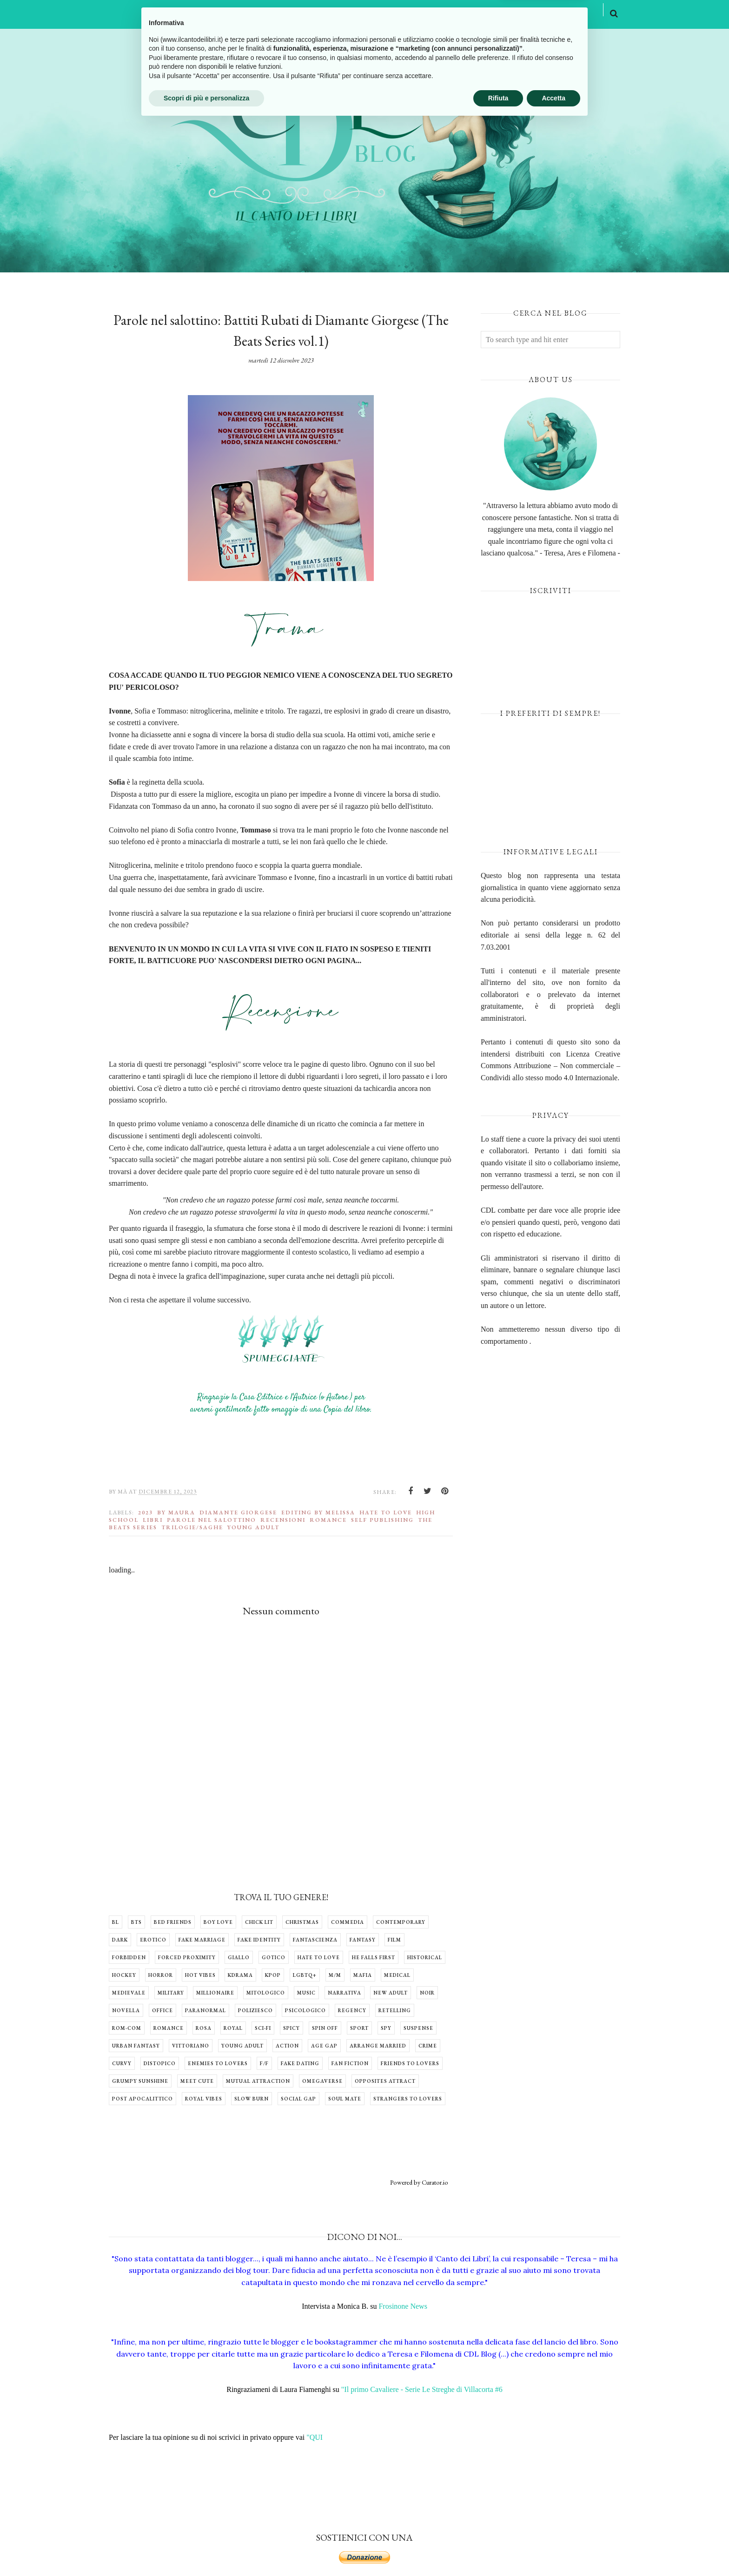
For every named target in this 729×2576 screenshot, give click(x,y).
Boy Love (218, 1922)
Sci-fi (263, 2028)
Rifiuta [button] (498, 2550)
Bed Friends (173, 1922)
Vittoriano (190, 2045)
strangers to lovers (407, 2098)
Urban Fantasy (136, 2045)
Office (162, 2010)
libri (153, 1520)
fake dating (300, 2063)
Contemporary (400, 1922)
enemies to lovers (218, 2063)
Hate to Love (385, 1512)
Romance (328, 1520)
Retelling (394, 2010)
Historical (424, 1957)
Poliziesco (255, 2010)
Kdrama (240, 1975)
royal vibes (203, 2098)
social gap (298, 2098)
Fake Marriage (202, 1939)
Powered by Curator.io (419, 2182)
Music (306, 1992)
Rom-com (126, 2028)
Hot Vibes (200, 1975)
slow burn (251, 2098)
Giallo (239, 1957)
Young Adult (253, 1527)
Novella (126, 2010)
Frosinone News (402, 2306)
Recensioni (282, 1520)
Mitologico (265, 1992)
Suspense (418, 2028)
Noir (427, 1992)
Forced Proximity (187, 1957)
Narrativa (344, 1992)
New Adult (390, 1992)
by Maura (176, 1512)
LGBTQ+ (305, 1975)
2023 (145, 1512)
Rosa (204, 2028)
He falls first (373, 1957)
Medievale (129, 1992)
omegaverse (322, 2081)
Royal (233, 2028)
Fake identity (259, 1939)
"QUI (314, 2437)
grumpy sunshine (140, 2081)
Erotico (153, 1939)
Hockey (124, 1975)
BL (115, 1922)
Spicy (291, 2028)
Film (394, 1939)
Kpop (273, 1975)
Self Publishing (382, 1520)
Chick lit (259, 1922)
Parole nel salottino (211, 1520)
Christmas (302, 1922)
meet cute (197, 2081)
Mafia (362, 1975)
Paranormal (205, 2010)
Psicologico (305, 2010)
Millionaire (215, 1992)
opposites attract (385, 2081)
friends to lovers (410, 2063)
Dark (120, 1939)
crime (427, 2045)
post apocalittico (142, 2098)
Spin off (325, 2028)
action (287, 2045)
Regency (352, 2010)
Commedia (347, 1922)
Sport (359, 2028)
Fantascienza (315, 1939)
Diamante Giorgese (238, 1512)
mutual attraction (258, 2081)
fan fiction (350, 2063)
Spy (386, 2028)
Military (171, 1992)
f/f (264, 2063)
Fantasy (363, 1939)
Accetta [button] (553, 2550)
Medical (397, 1975)
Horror (160, 1975)
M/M (335, 1975)
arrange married (378, 2045)
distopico (160, 2063)
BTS (136, 1922)
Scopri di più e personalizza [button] (206, 2550)
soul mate (344, 2098)
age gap (324, 2045)
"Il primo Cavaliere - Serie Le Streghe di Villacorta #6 (422, 2389)
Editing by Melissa (318, 1512)
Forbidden (129, 1957)
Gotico (273, 1957)
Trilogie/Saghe (192, 1527)
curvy (122, 2063)
